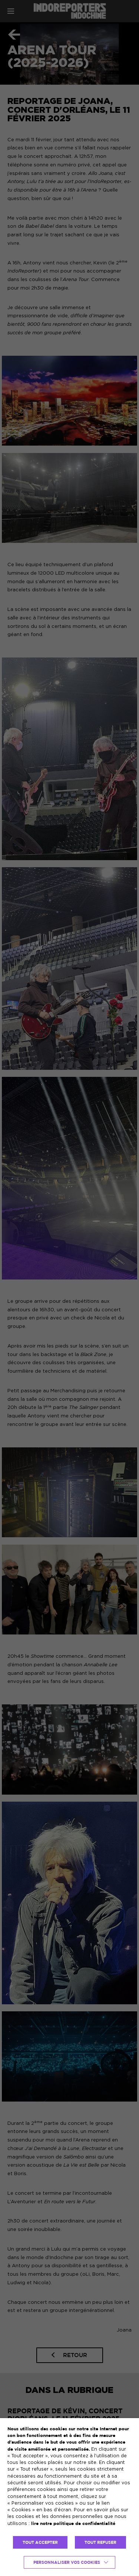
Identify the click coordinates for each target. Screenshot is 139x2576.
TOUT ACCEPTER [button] (40, 2542)
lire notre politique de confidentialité (73, 2523)
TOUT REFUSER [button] (100, 2542)
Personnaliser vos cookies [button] (66, 2562)
